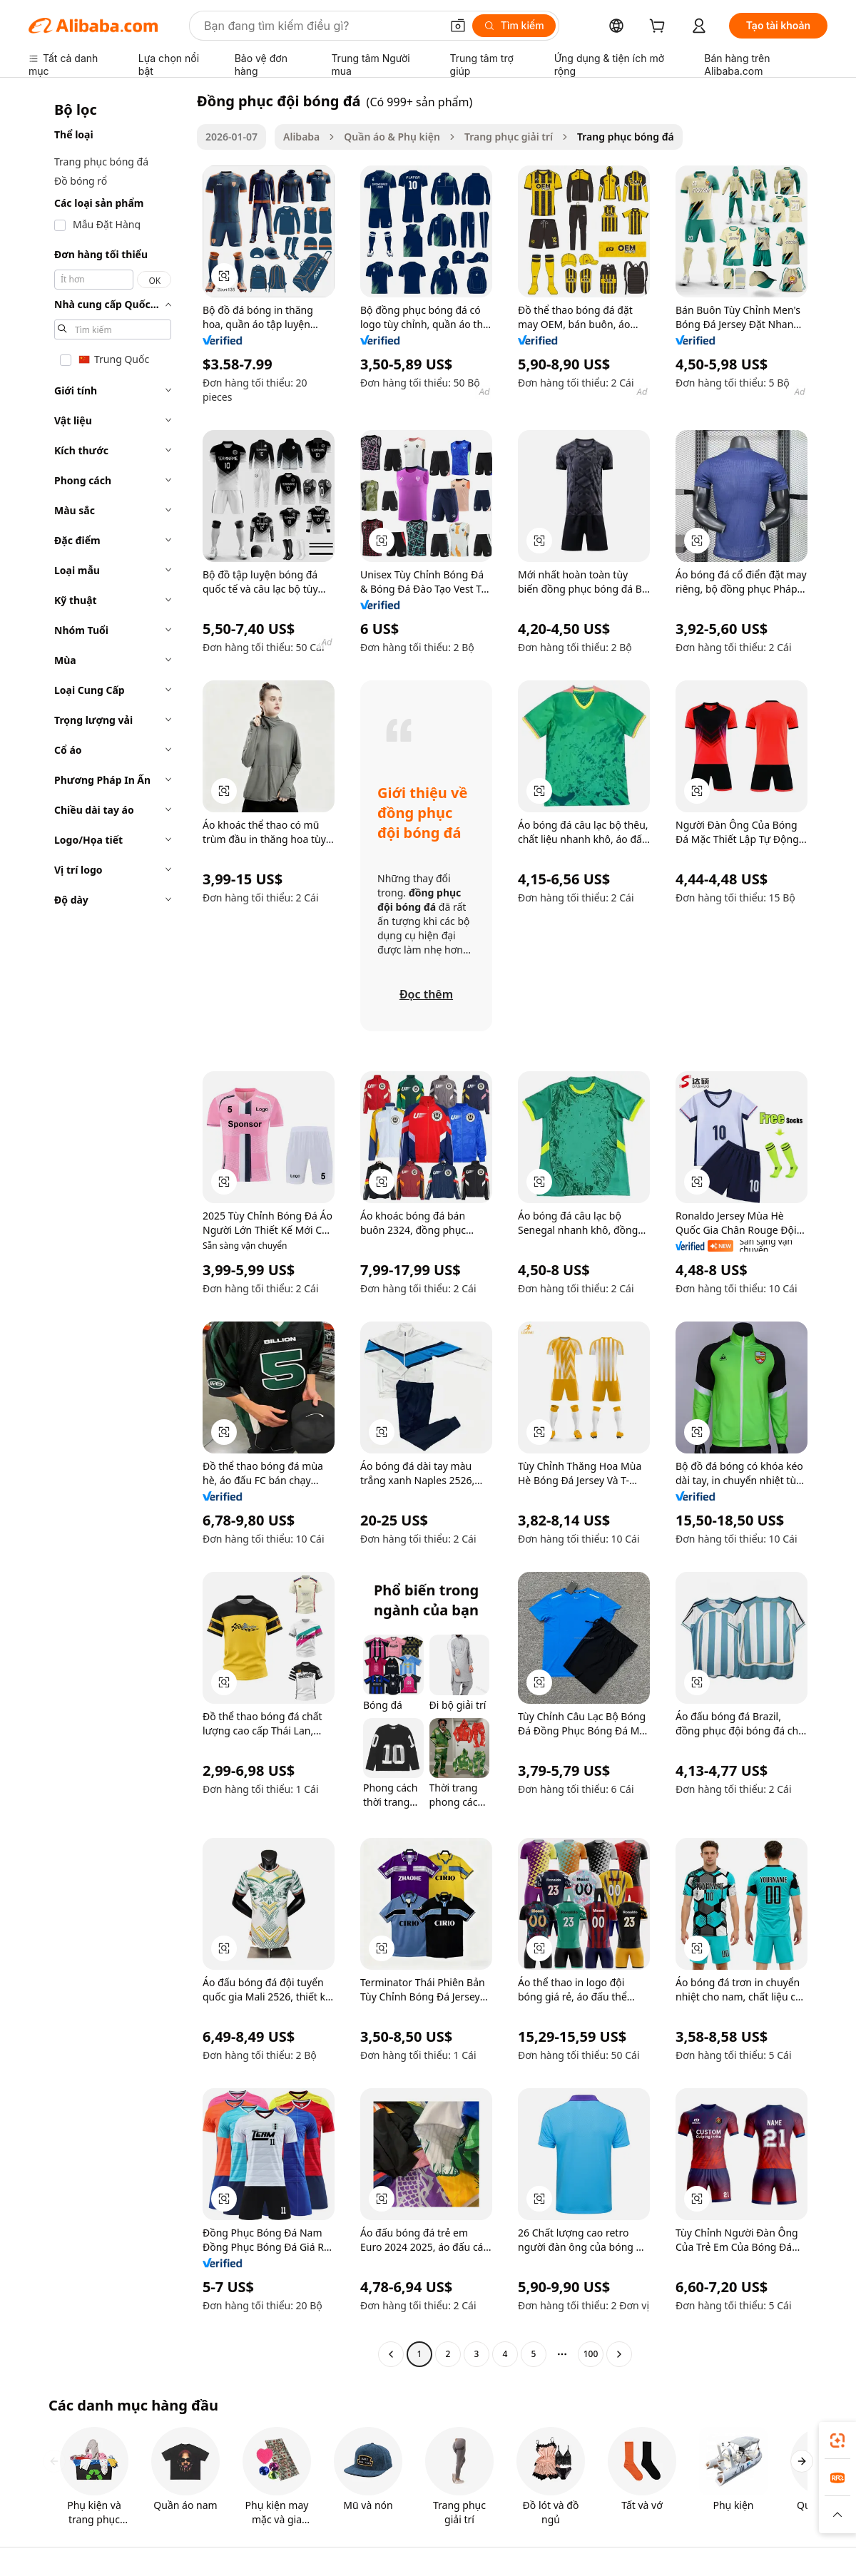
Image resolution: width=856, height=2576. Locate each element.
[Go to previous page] (391, 2354)
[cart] (660, 27)
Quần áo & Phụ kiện (392, 136)
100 (591, 2354)
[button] (458, 25)
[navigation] (108, 1229)
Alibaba (301, 136)
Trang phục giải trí (508, 136)
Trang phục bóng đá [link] (625, 136)
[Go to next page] (619, 2354)
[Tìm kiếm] (514, 25)
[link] (837, 2440)
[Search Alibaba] (321, 26)
